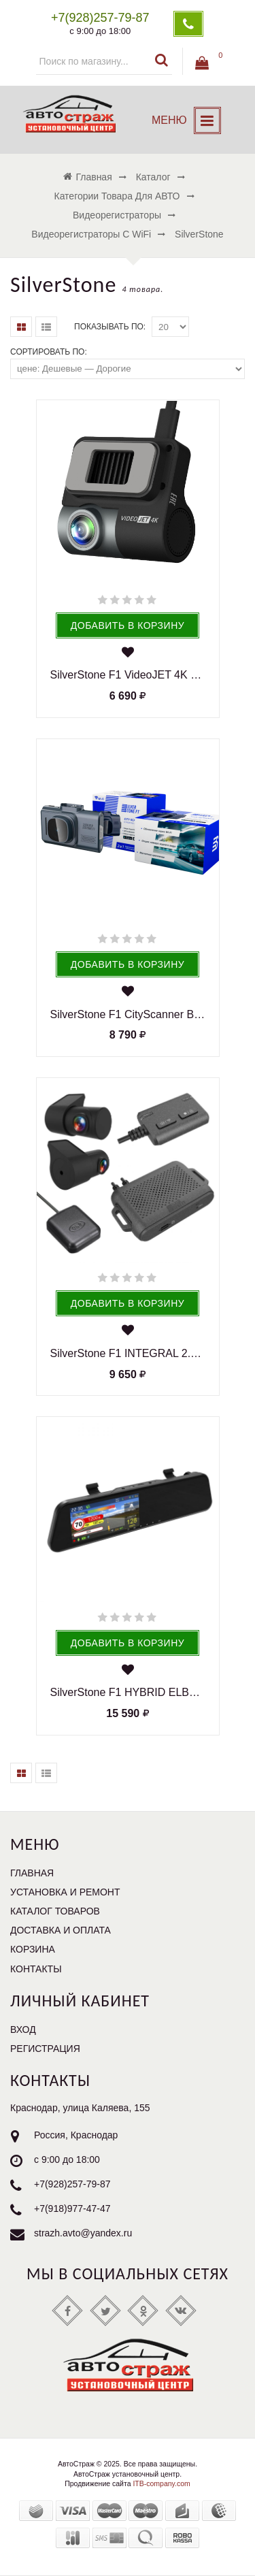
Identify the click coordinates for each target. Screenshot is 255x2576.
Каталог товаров (55, 1911)
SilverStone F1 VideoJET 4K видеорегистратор (127, 675)
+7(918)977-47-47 (72, 2209)
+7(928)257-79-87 (72, 2184)
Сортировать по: (48, 352)
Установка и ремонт (65, 1892)
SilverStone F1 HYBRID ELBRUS (127, 1692)
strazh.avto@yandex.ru (83, 2233)
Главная (32, 1873)
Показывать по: (110, 326)
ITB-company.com (160, 2483)
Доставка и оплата (60, 1930)
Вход (23, 2029)
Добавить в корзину (127, 625)
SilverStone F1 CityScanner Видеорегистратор (127, 1014)
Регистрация (45, 2048)
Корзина (32, 1949)
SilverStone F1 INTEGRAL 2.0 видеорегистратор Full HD (127, 1353)
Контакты (36, 1968)
